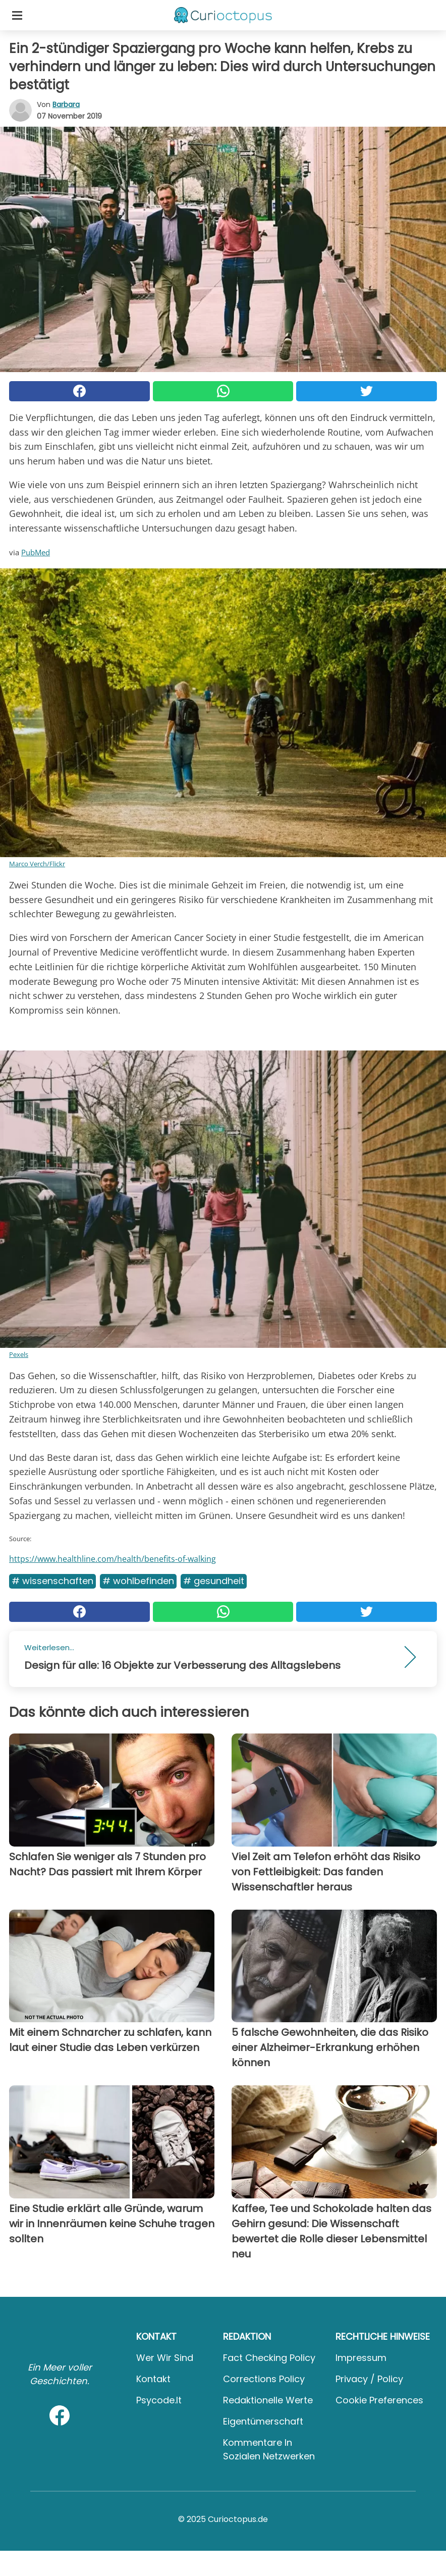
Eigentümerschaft (263, 2421)
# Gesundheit (213, 1580)
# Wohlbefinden (138, 1580)
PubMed (35, 552)
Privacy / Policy (369, 2379)
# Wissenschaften (52, 1580)
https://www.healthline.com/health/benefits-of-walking (112, 1558)
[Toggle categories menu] (17, 15)
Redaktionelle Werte (268, 2400)
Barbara (66, 104)
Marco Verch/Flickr (37, 863)
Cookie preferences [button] (379, 2400)
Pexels (18, 1354)
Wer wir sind (164, 2357)
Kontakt (153, 2379)
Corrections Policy (264, 2379)
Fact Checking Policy (269, 2357)
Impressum (361, 2357)
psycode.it (159, 2400)
